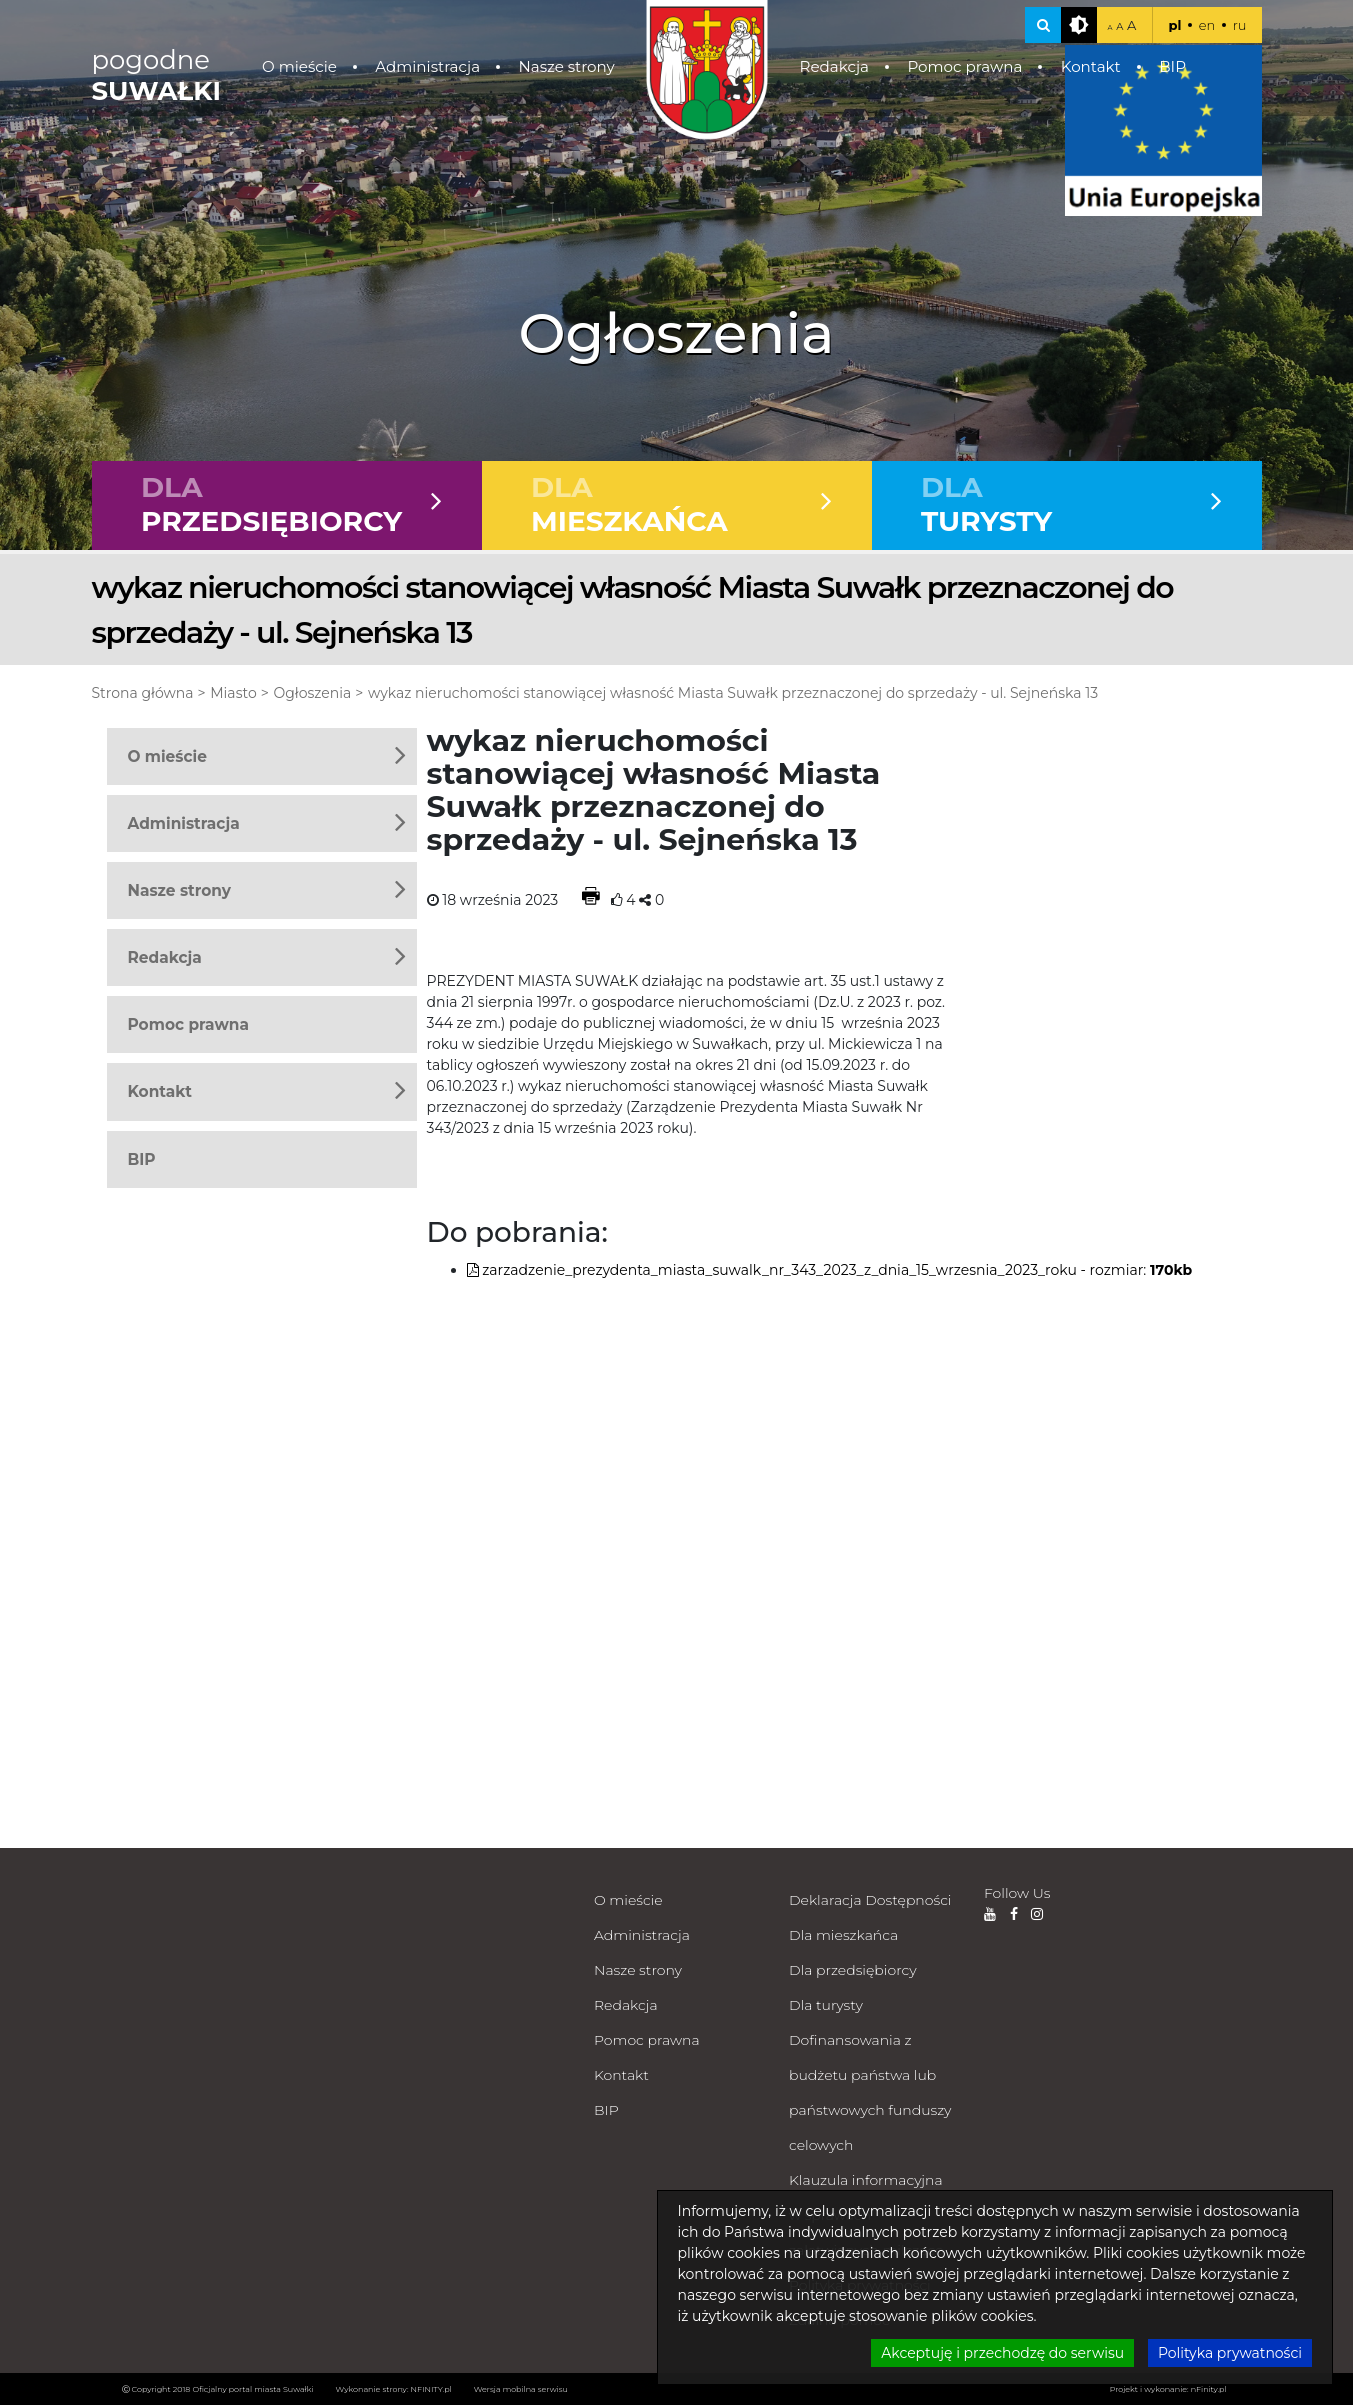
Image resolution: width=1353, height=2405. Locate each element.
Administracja (427, 66)
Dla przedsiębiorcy (853, 1970)
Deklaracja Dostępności (870, 1900)
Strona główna (143, 693)
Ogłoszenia (312, 693)
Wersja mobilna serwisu (521, 2389)
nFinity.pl (1209, 2389)
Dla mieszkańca (843, 1935)
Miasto (233, 693)
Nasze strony (566, 66)
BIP (1172, 66)
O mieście (299, 66)
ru (1240, 25)
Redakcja (834, 66)
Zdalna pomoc (839, 2320)
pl (1174, 25)
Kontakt (1091, 66)
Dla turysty (826, 2005)
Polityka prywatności (860, 2285)
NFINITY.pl (431, 2389)
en (1207, 25)
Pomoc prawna (964, 66)
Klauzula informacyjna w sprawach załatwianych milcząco (866, 2215)
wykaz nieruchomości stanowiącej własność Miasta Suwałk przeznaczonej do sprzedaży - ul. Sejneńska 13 (733, 693)
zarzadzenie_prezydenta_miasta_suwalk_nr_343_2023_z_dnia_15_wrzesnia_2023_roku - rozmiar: (830, 1270)
